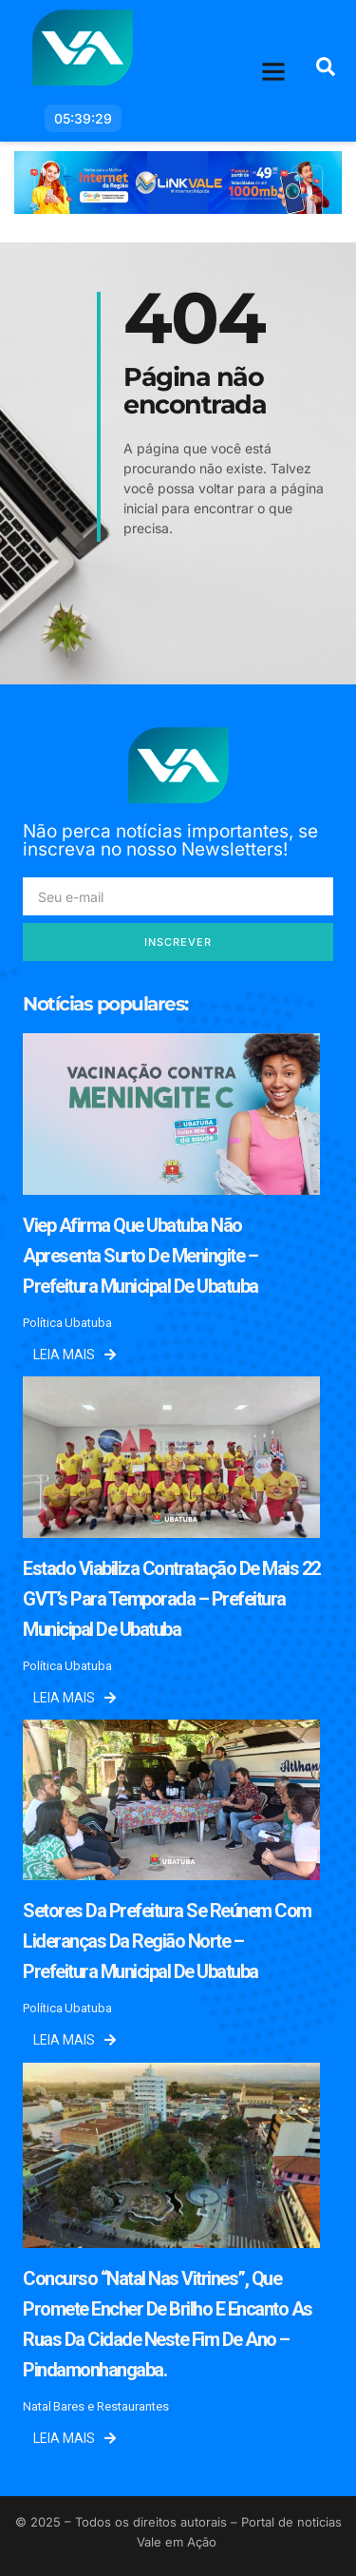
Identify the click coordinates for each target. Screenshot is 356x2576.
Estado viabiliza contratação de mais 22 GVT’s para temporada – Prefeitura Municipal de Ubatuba (171, 1599)
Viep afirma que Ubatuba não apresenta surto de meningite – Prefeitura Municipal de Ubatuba (140, 1256)
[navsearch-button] (326, 71)
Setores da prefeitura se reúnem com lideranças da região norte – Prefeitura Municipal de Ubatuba (167, 1941)
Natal (37, 2406)
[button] (273, 70)
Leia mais (74, 1354)
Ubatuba (88, 1323)
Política (43, 1323)
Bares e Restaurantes (111, 2406)
